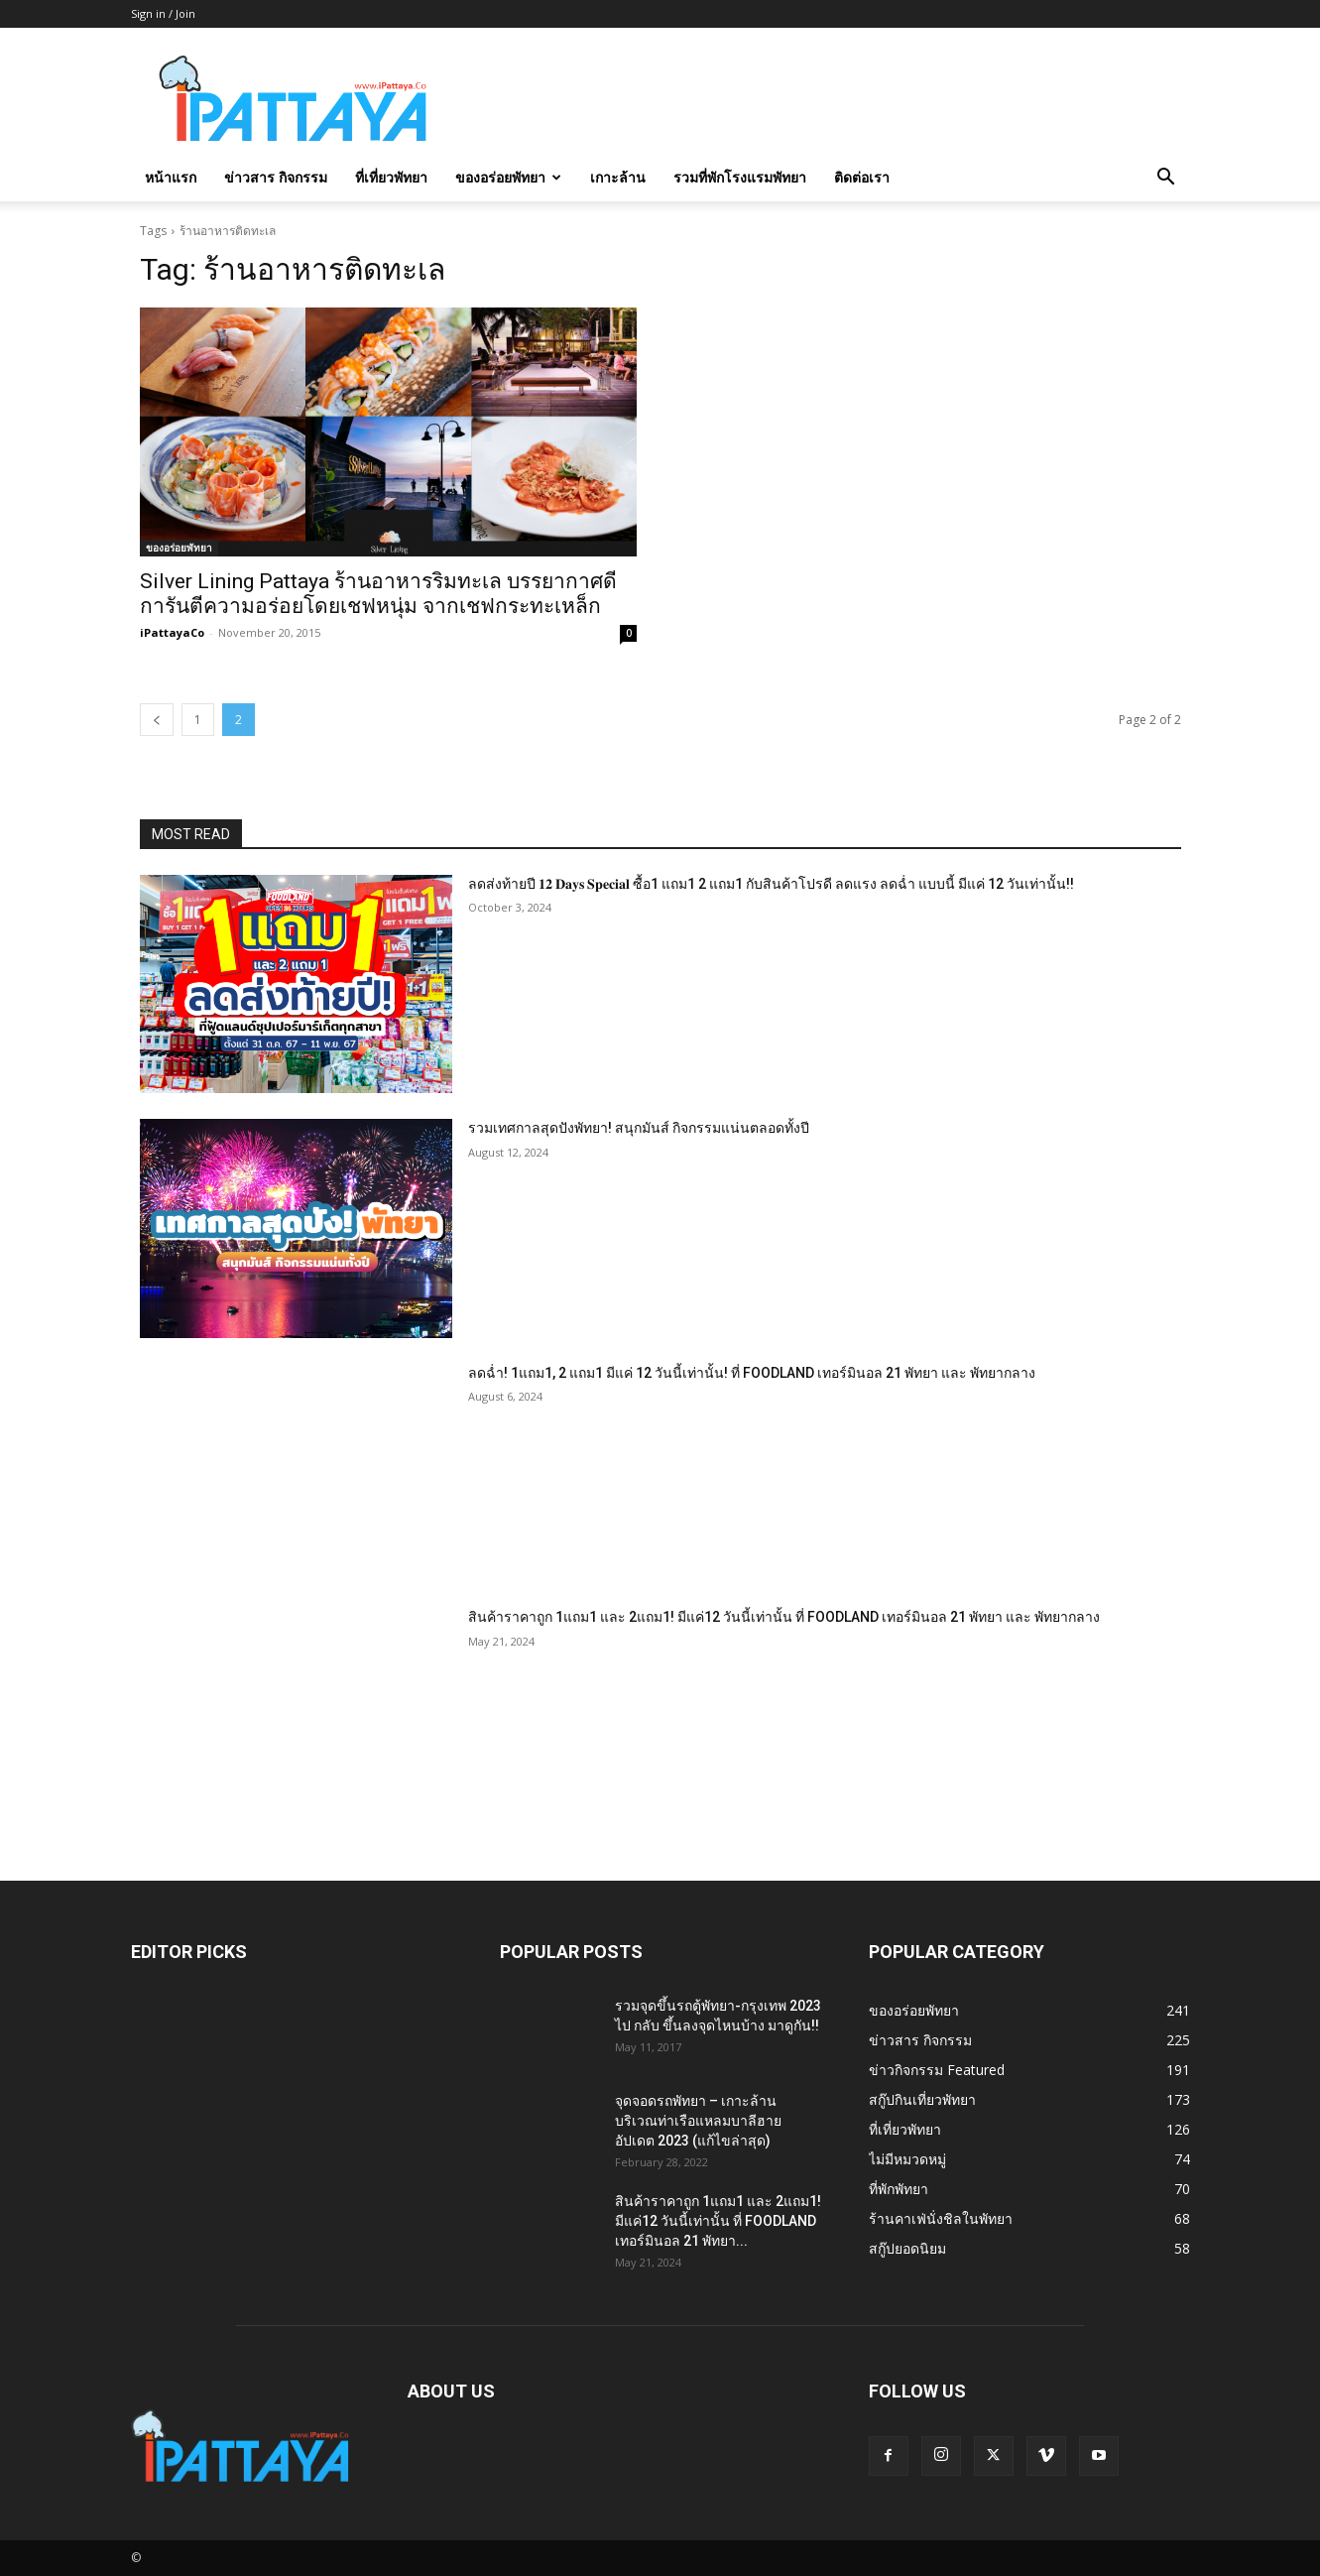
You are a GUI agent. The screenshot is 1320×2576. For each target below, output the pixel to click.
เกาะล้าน (618, 177)
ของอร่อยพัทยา (508, 177)
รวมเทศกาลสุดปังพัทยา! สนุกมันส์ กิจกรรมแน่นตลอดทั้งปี (638, 1128)
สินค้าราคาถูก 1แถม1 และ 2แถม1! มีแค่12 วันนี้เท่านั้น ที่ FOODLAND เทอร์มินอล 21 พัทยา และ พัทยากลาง (784, 1617)
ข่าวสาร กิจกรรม (275, 177)
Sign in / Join (163, 13)
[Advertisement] (829, 100)
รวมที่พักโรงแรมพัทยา (739, 177)
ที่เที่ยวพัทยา (391, 177)
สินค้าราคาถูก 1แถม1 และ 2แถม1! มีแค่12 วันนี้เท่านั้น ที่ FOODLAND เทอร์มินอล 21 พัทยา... (718, 2221)
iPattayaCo (172, 632)
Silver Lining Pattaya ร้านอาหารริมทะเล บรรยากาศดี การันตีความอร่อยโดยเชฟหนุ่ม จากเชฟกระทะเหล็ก (378, 593)
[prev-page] (157, 719)
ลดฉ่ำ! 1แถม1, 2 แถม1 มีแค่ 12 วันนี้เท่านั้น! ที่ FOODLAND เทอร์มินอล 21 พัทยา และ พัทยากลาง (751, 1373)
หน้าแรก (170, 177)
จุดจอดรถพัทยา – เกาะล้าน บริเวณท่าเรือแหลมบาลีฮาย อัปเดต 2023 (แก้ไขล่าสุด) (698, 2120)
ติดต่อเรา (862, 177)
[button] (1166, 179)
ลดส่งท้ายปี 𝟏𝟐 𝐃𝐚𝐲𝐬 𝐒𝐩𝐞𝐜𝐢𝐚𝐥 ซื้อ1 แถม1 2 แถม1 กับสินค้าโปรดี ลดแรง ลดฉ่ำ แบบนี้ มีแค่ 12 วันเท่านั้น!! (771, 884)
